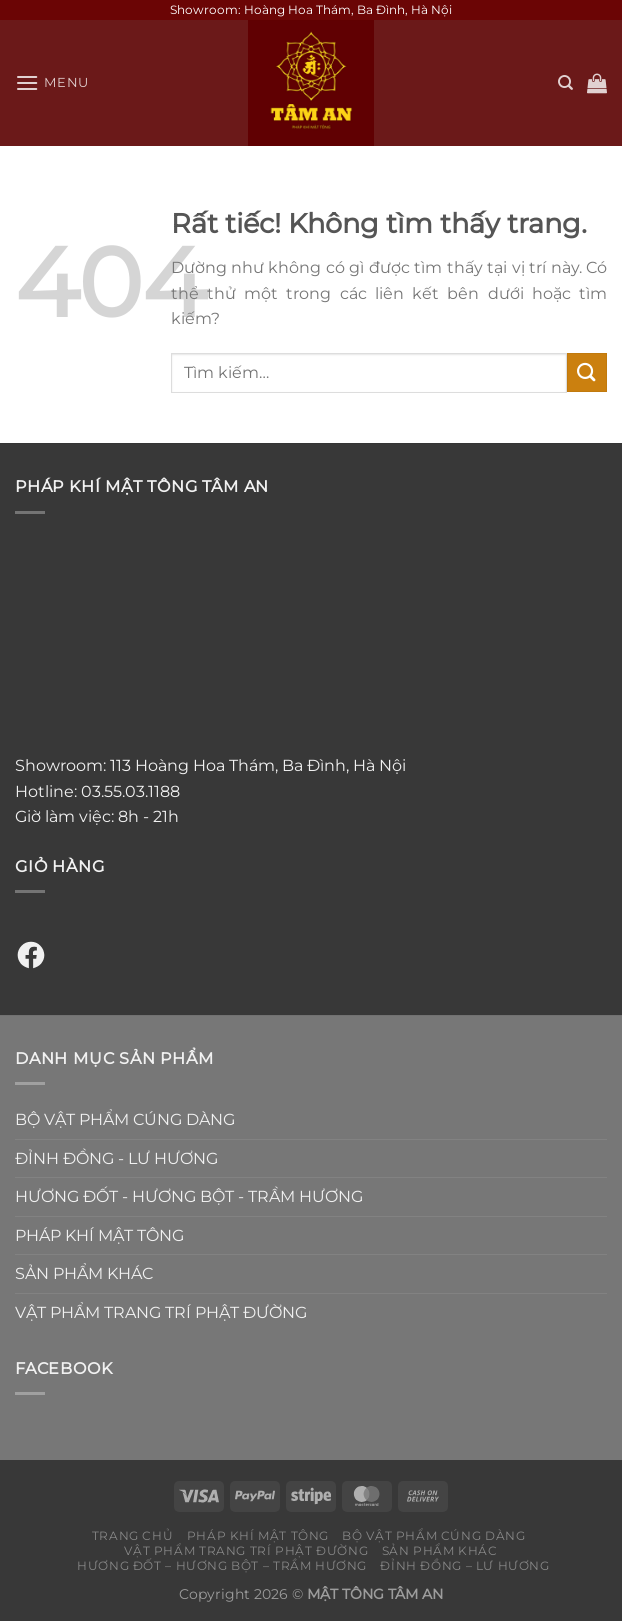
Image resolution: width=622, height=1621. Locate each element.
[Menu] (52, 82)
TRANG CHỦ (133, 1535)
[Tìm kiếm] (565, 83)
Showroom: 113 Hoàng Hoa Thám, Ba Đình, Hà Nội (210, 765)
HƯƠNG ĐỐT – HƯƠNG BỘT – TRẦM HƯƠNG (222, 1565)
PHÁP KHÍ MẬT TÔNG (99, 1235)
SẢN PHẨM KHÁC (84, 1273)
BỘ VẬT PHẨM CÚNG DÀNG (125, 1119)
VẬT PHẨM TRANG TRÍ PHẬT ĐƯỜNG (161, 1312)
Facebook (63, 1368)
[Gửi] (587, 372)
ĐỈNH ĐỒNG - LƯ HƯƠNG (116, 1158)
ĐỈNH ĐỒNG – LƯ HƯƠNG (464, 1565)
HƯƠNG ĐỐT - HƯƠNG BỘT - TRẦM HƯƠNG (189, 1196)
